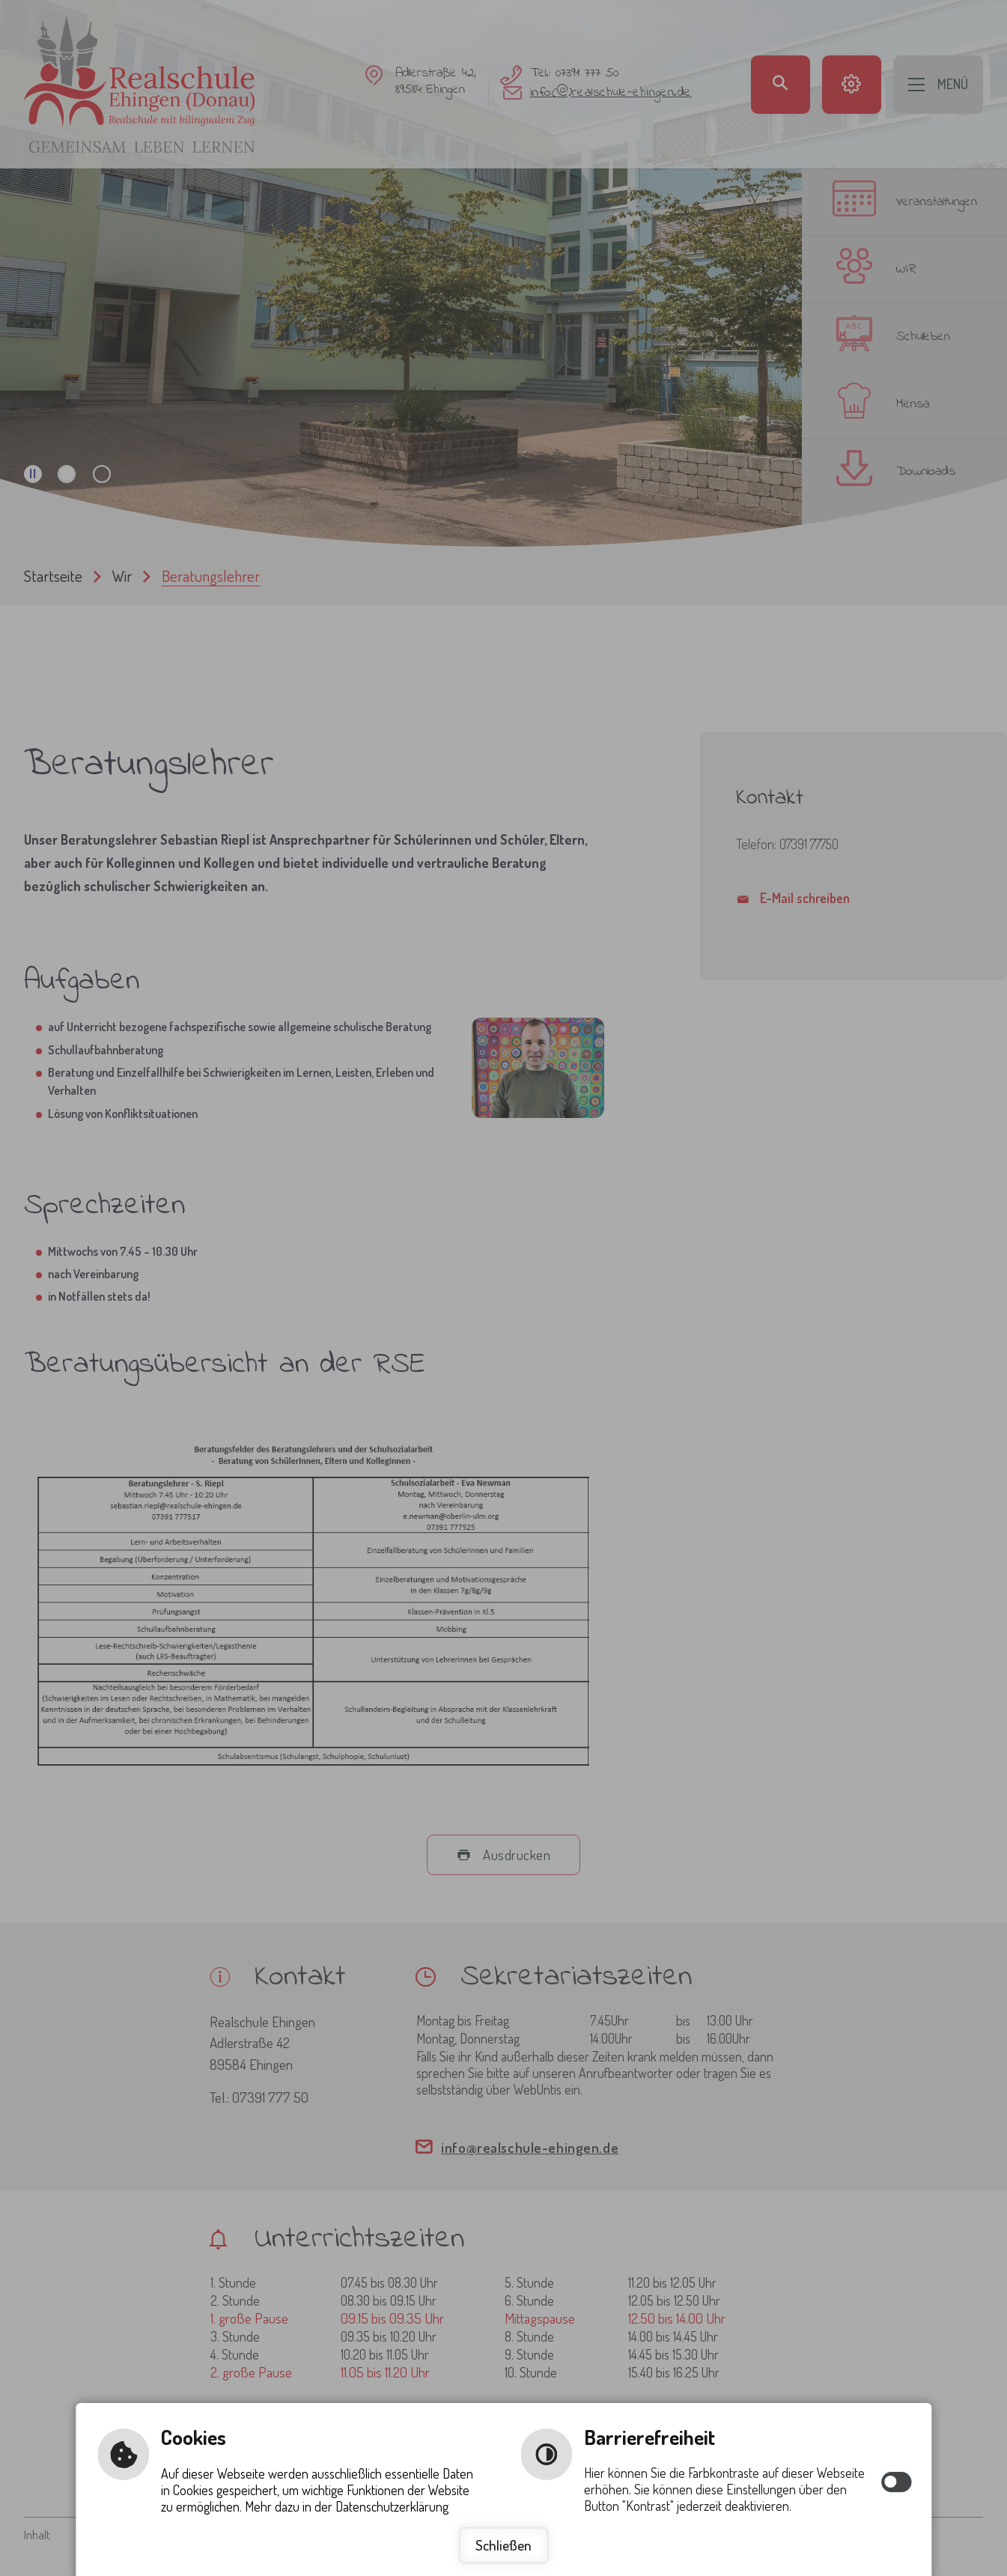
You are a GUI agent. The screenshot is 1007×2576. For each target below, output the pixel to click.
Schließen (503, 2545)
